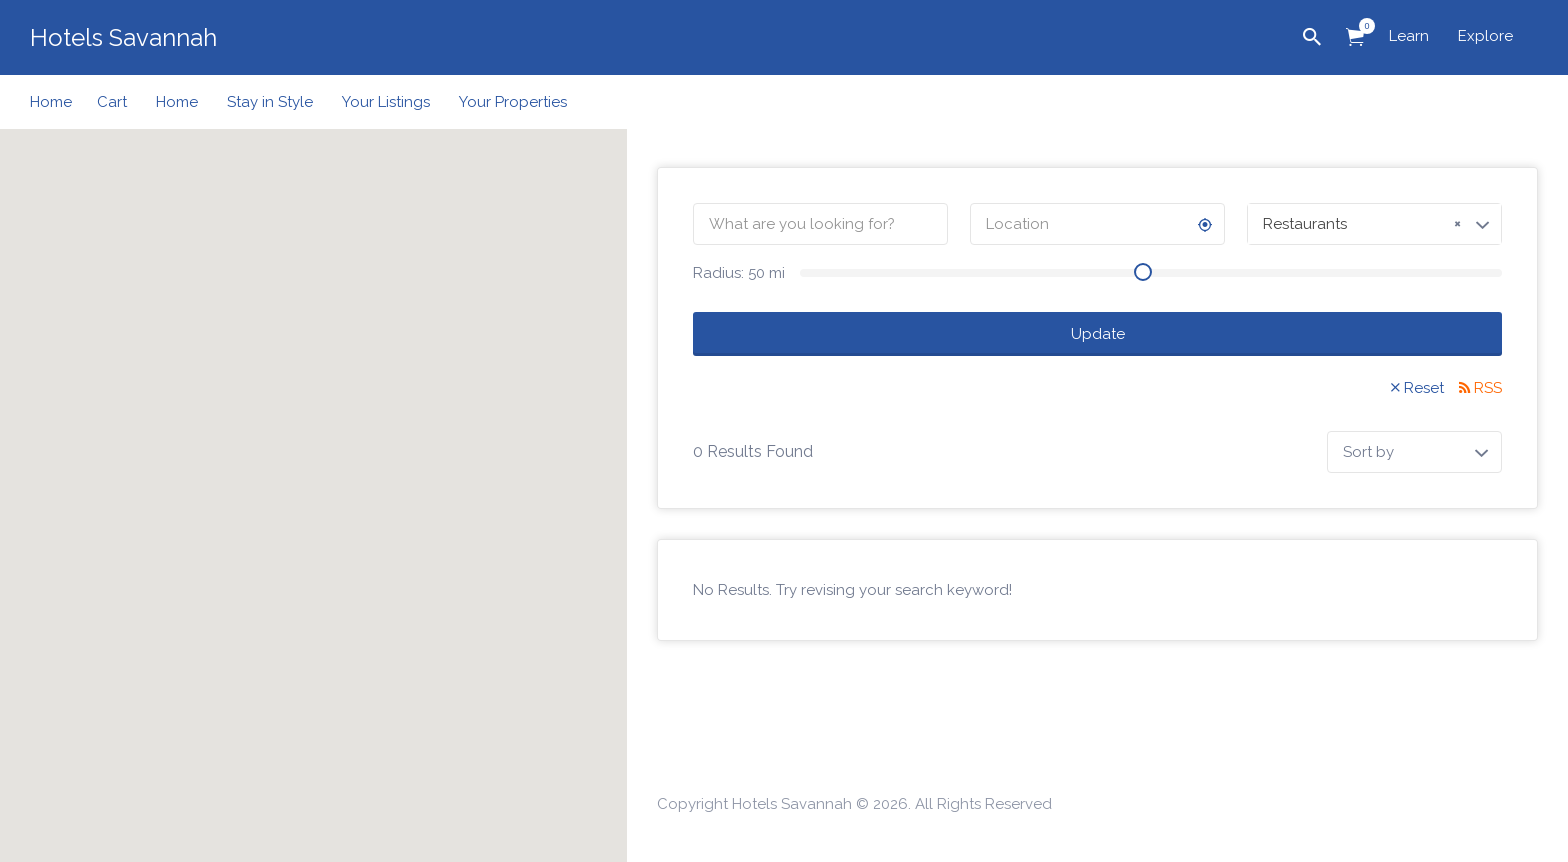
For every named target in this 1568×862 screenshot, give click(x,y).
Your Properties (513, 102)
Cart (112, 102)
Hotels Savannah (123, 37)
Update (1098, 334)
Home (51, 102)
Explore (1485, 36)
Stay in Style (270, 102)
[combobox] (1374, 224)
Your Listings (386, 102)
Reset (1424, 388)
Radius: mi (739, 273)
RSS (1488, 388)
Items (1361, 26)
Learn (1409, 36)
